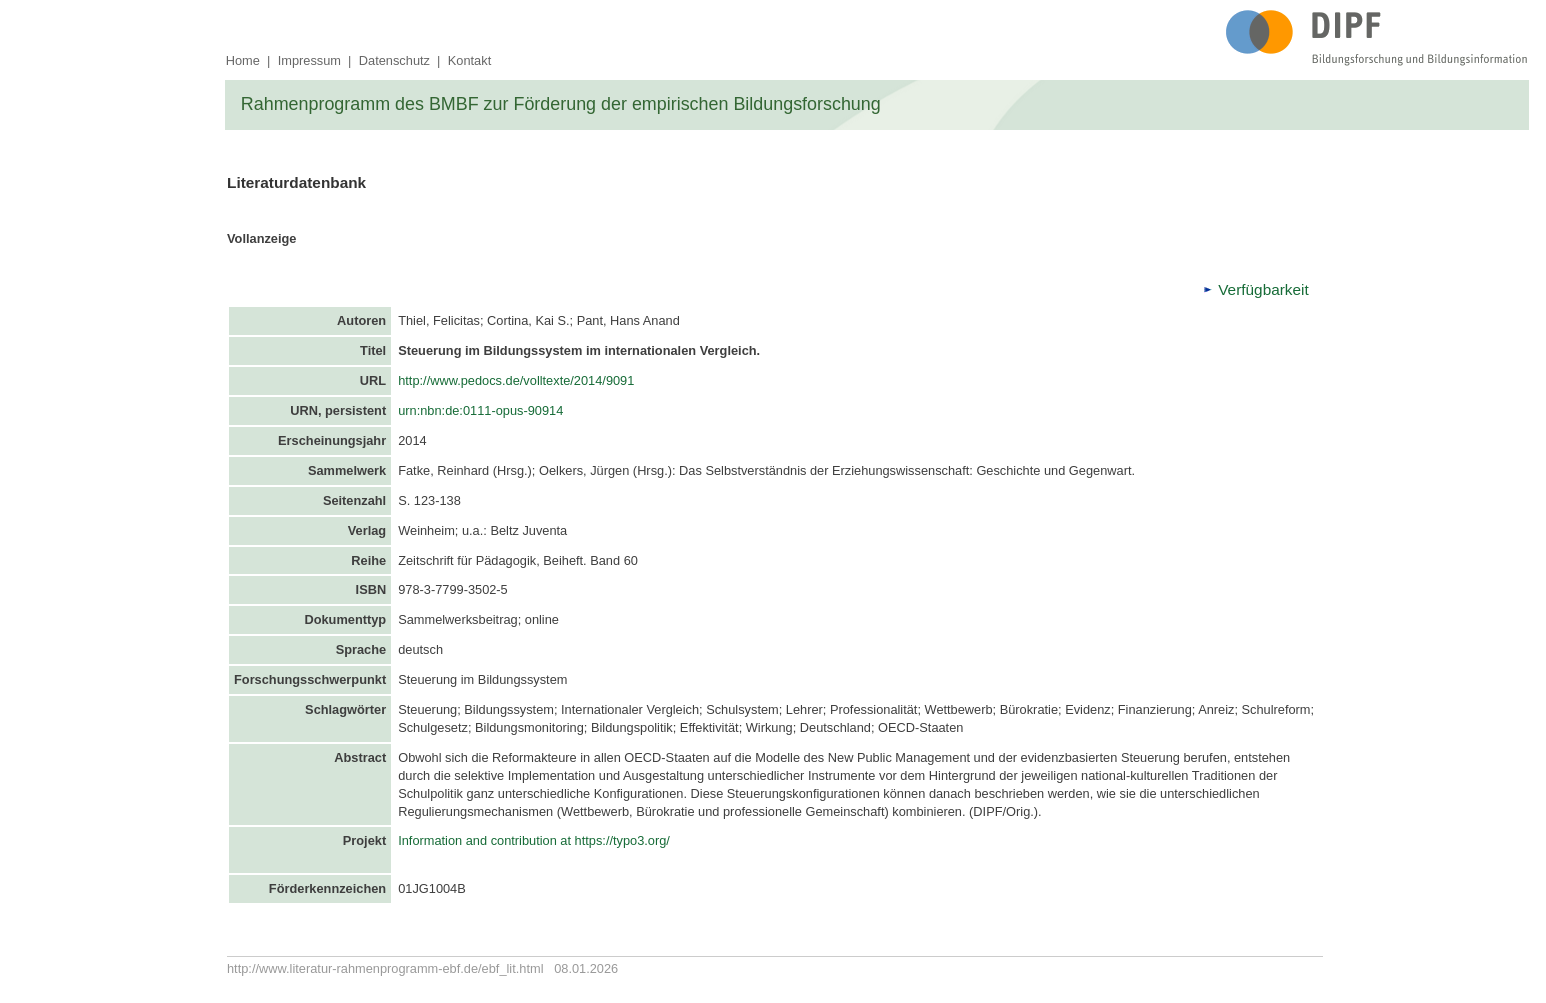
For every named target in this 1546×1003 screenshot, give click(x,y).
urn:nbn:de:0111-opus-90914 (482, 410)
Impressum (309, 60)
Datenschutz (394, 60)
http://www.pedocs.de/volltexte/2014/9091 (516, 380)
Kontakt (469, 60)
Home (243, 60)
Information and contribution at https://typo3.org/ (534, 840)
